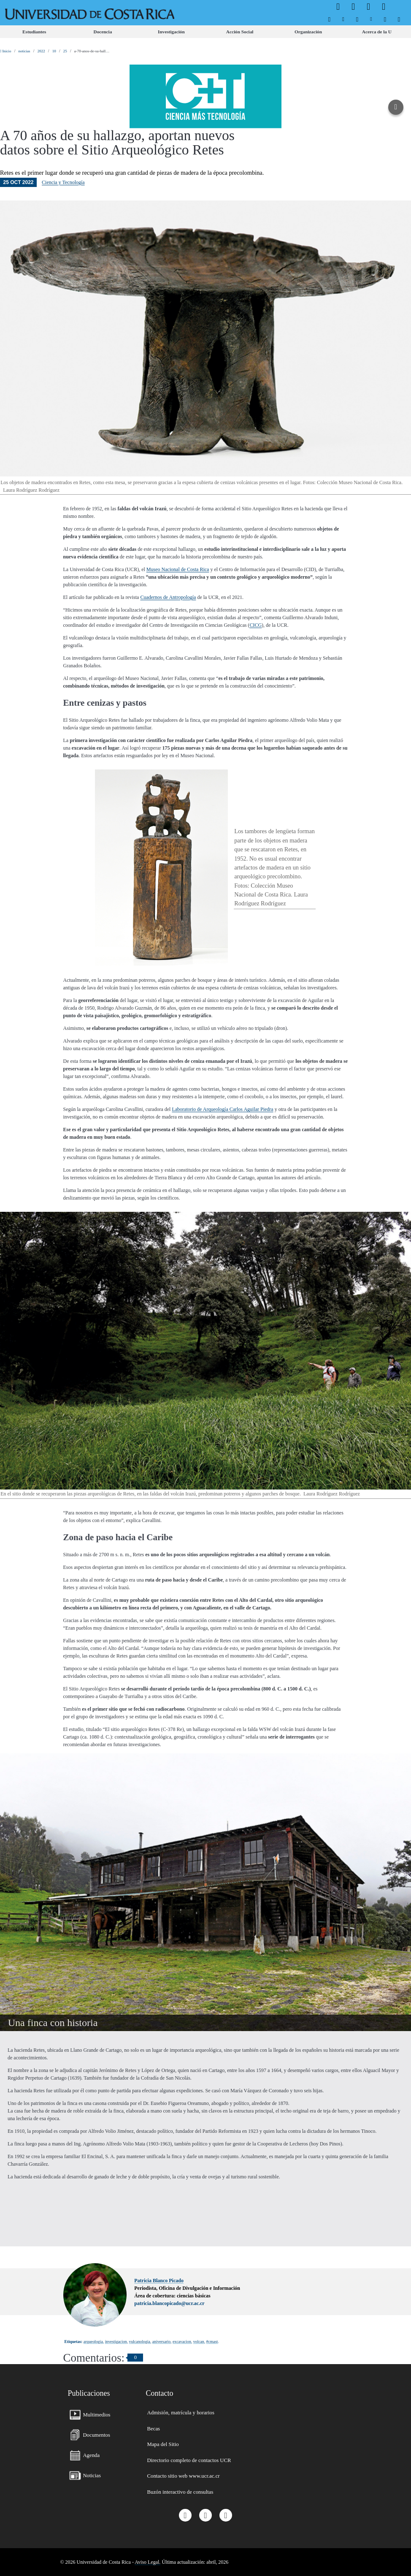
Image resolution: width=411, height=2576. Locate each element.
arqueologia (93, 2341)
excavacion (182, 2341)
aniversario (161, 2341)
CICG (255, 625)
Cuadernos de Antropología (168, 597)
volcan (198, 2341)
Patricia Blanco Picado (159, 2280)
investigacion (116, 2341)
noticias (24, 51)
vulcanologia (139, 2341)
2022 (41, 51)
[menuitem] (329, 19)
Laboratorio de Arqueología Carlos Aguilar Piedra (222, 1109)
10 (54, 51)
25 (65, 51)
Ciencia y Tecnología (63, 182)
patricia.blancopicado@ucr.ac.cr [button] (169, 2303)
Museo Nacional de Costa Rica (177, 569)
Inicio (5, 51)
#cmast (212, 2341)
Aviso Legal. (147, 2562)
